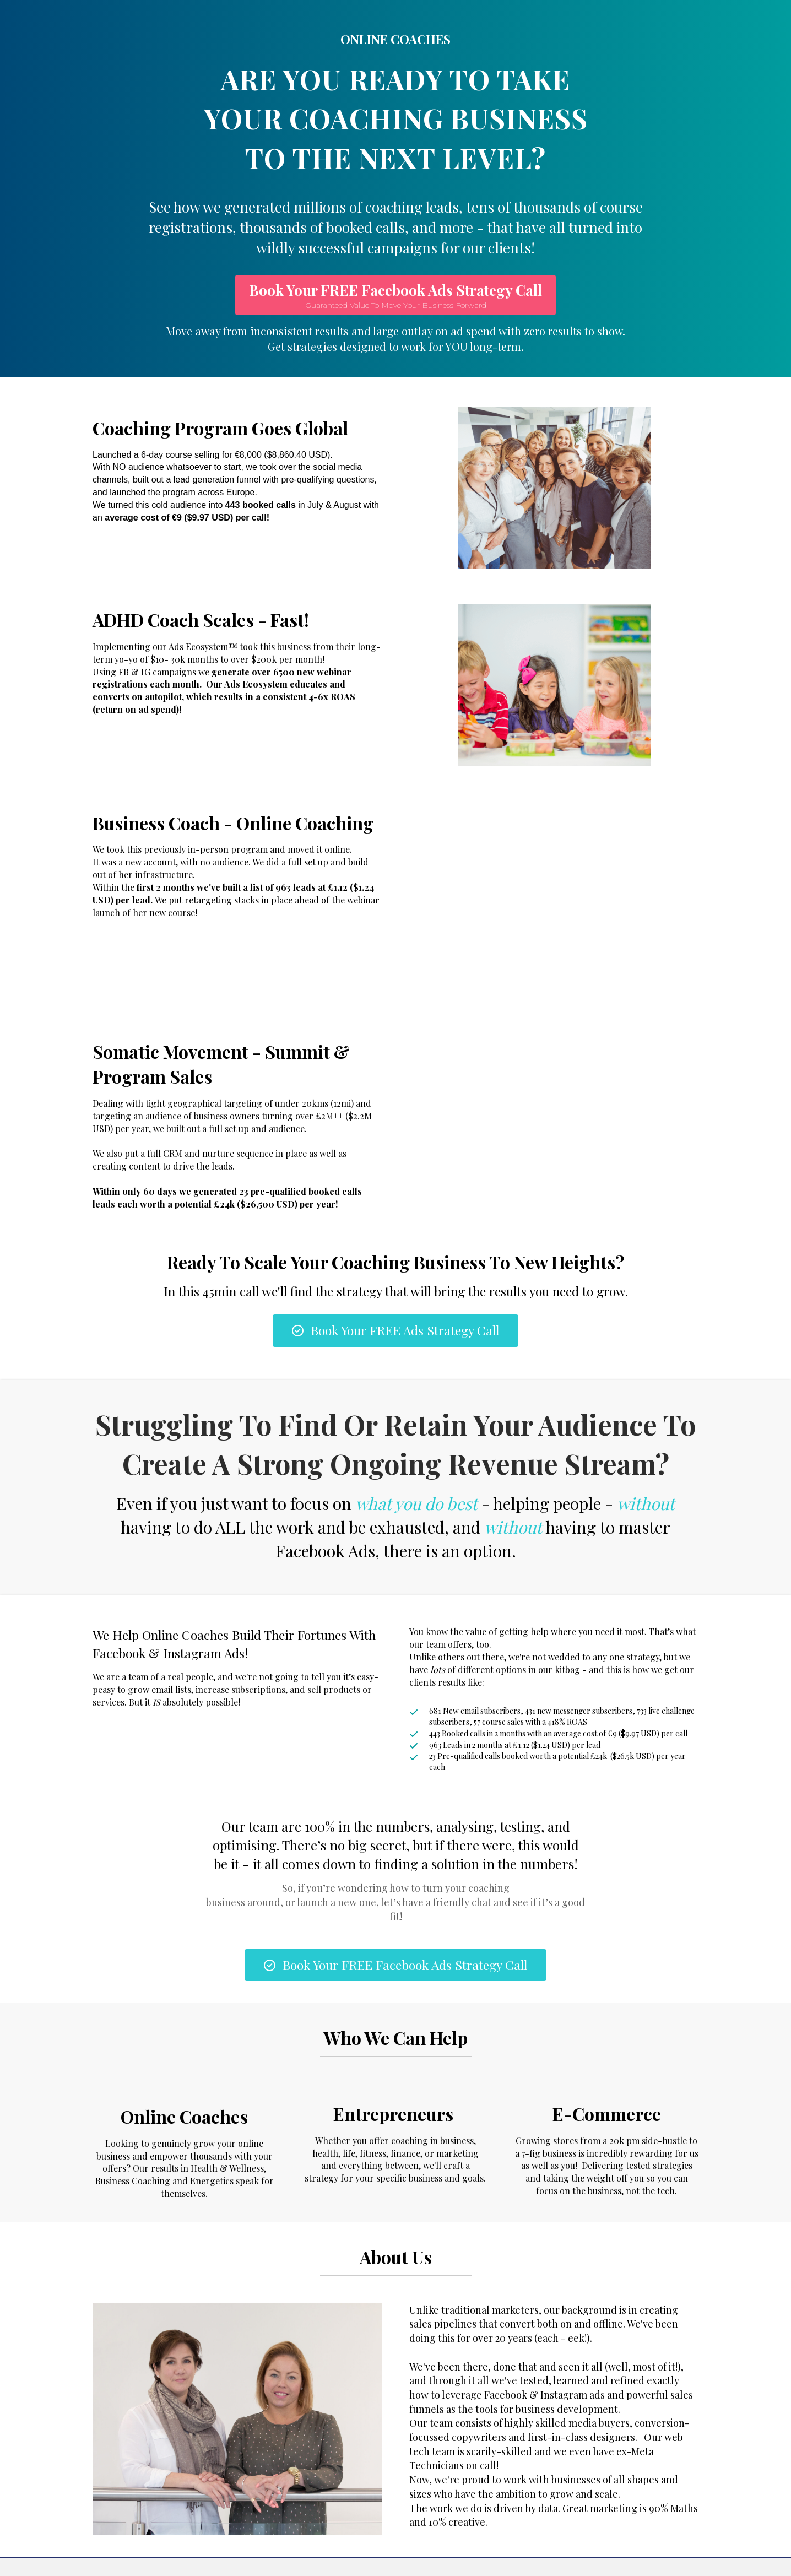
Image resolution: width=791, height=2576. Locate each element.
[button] (395, 295)
